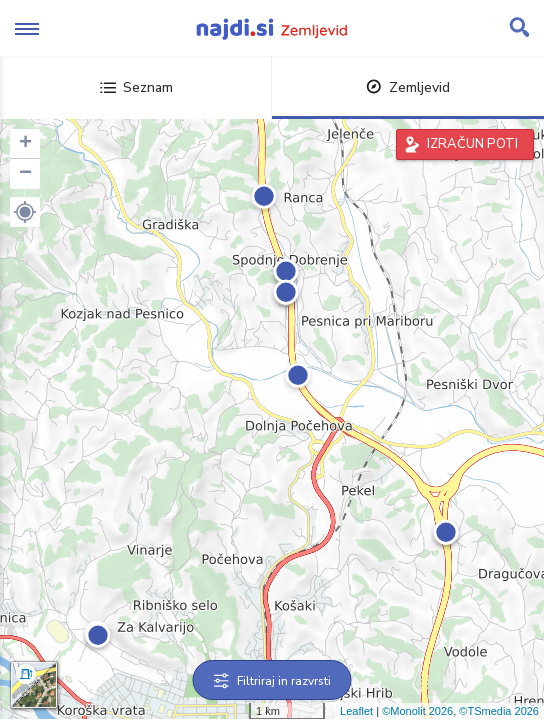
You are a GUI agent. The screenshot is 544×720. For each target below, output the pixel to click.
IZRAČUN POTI (472, 144)
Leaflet (356, 711)
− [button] (25, 174)
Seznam (136, 87)
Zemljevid (408, 87)
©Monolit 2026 (417, 711)
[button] (25, 212)
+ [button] (25, 144)
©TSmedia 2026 (499, 711)
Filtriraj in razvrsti (272, 681)
